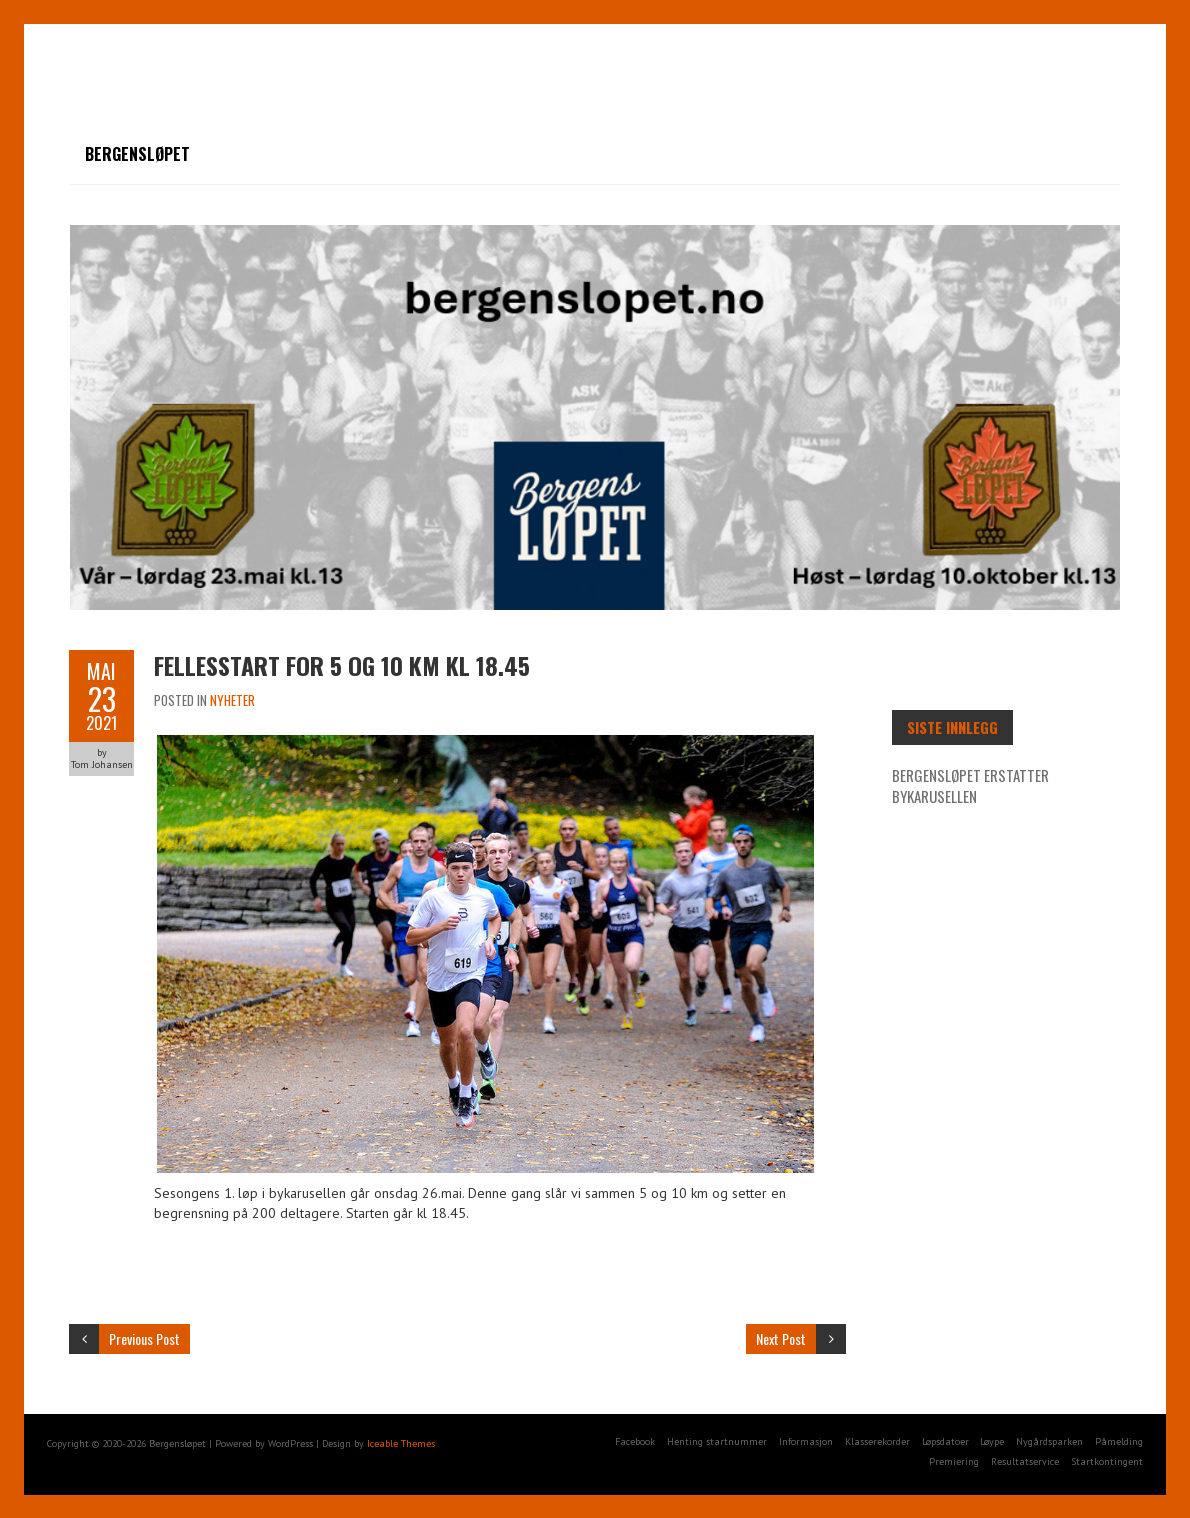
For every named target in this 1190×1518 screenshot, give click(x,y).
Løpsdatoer (945, 1441)
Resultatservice (1025, 1461)
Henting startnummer (717, 1441)
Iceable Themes (401, 1443)
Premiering (954, 1461)
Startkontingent (1107, 1461)
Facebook (635, 1441)
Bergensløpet (137, 154)
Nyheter (232, 700)
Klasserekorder (877, 1441)
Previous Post (144, 1338)
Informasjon (806, 1441)
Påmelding (1119, 1441)
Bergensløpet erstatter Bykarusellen (970, 785)
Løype (992, 1441)
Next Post (781, 1338)
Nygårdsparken (1049, 1441)
